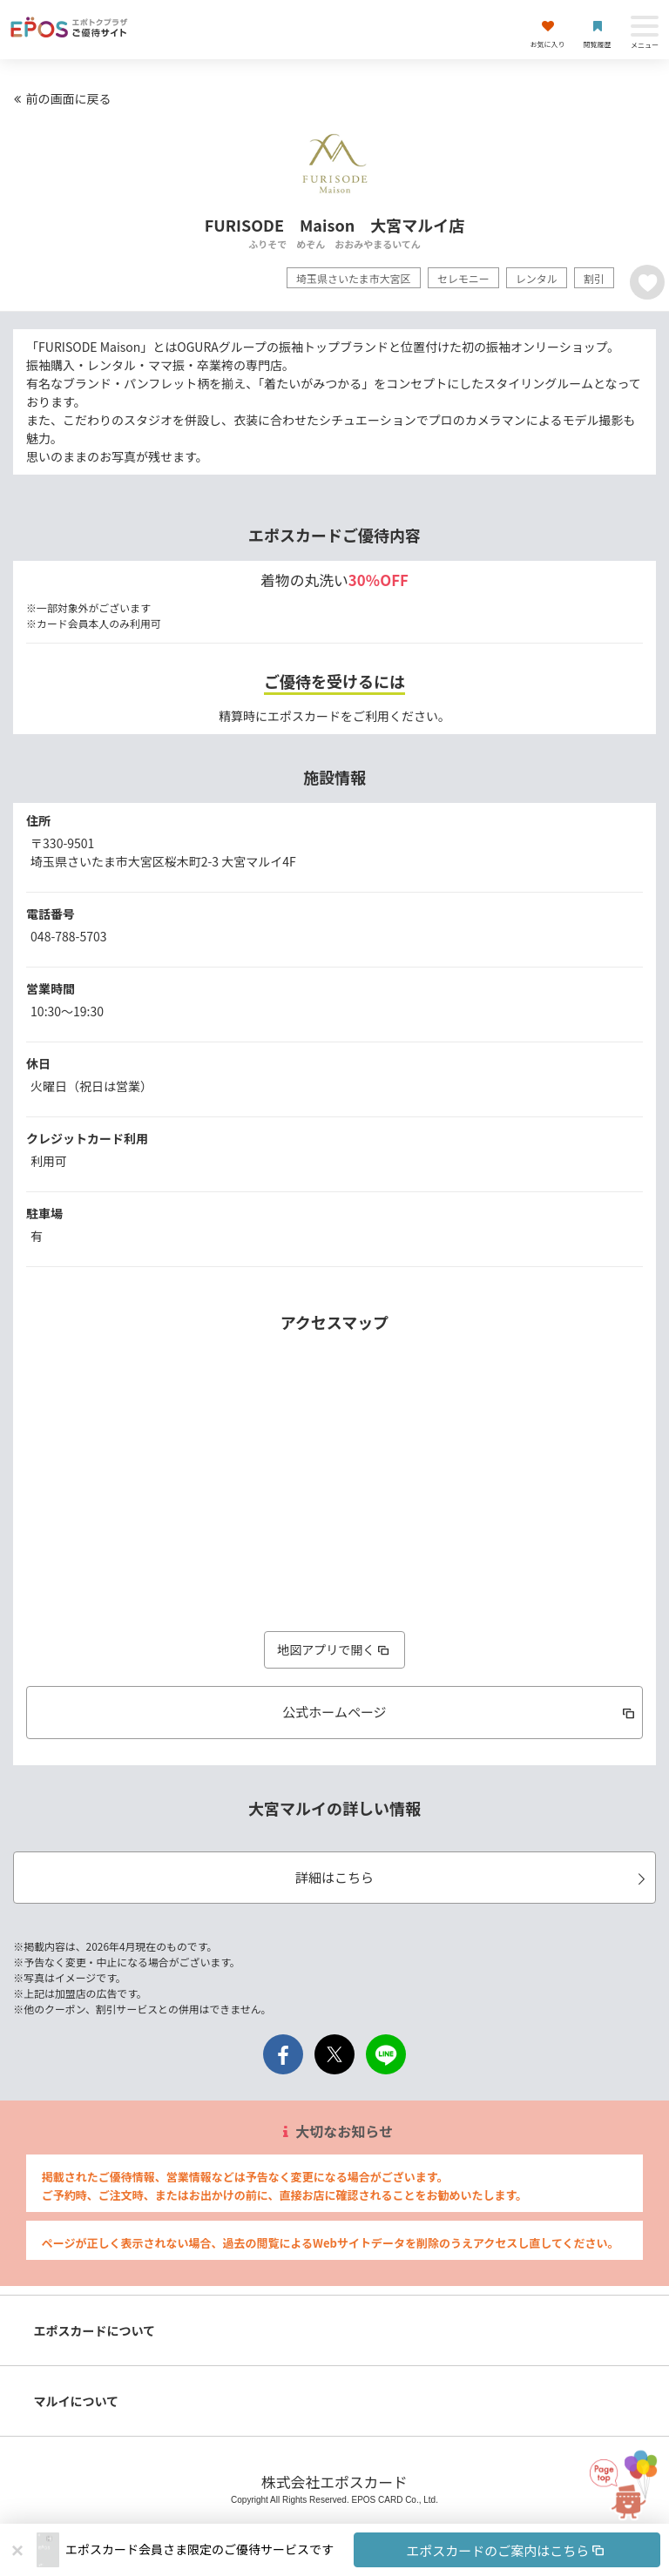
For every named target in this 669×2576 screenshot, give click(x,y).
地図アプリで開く (334, 1649)
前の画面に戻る (60, 98)
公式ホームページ (460, 1712)
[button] (362, 2549)
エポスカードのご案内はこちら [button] (506, 2550)
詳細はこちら (473, 1877)
